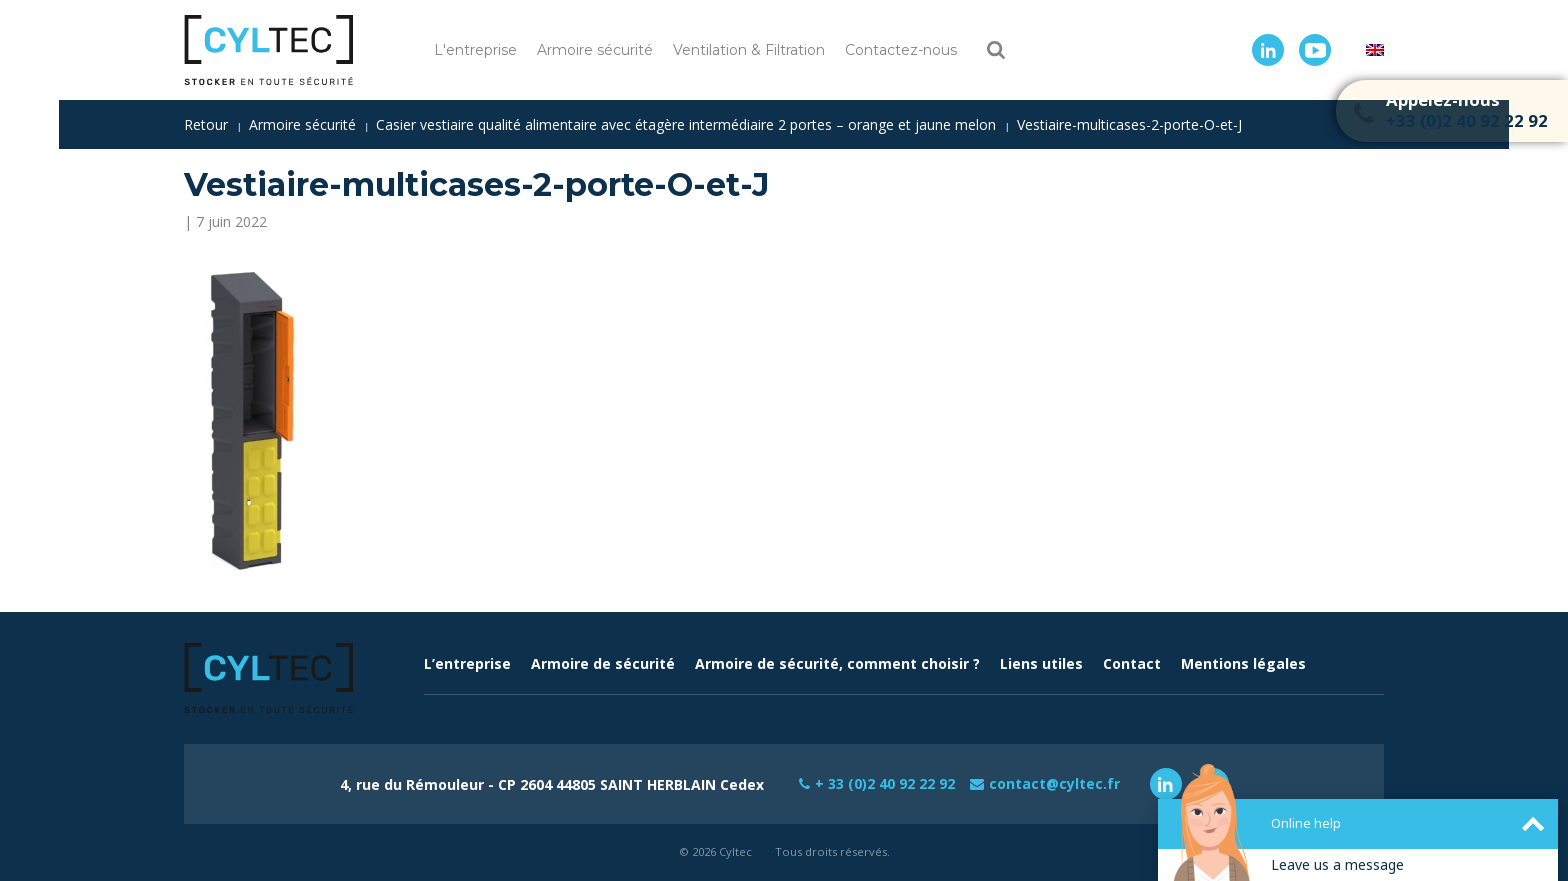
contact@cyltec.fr (1054, 783)
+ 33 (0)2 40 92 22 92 (885, 783)
